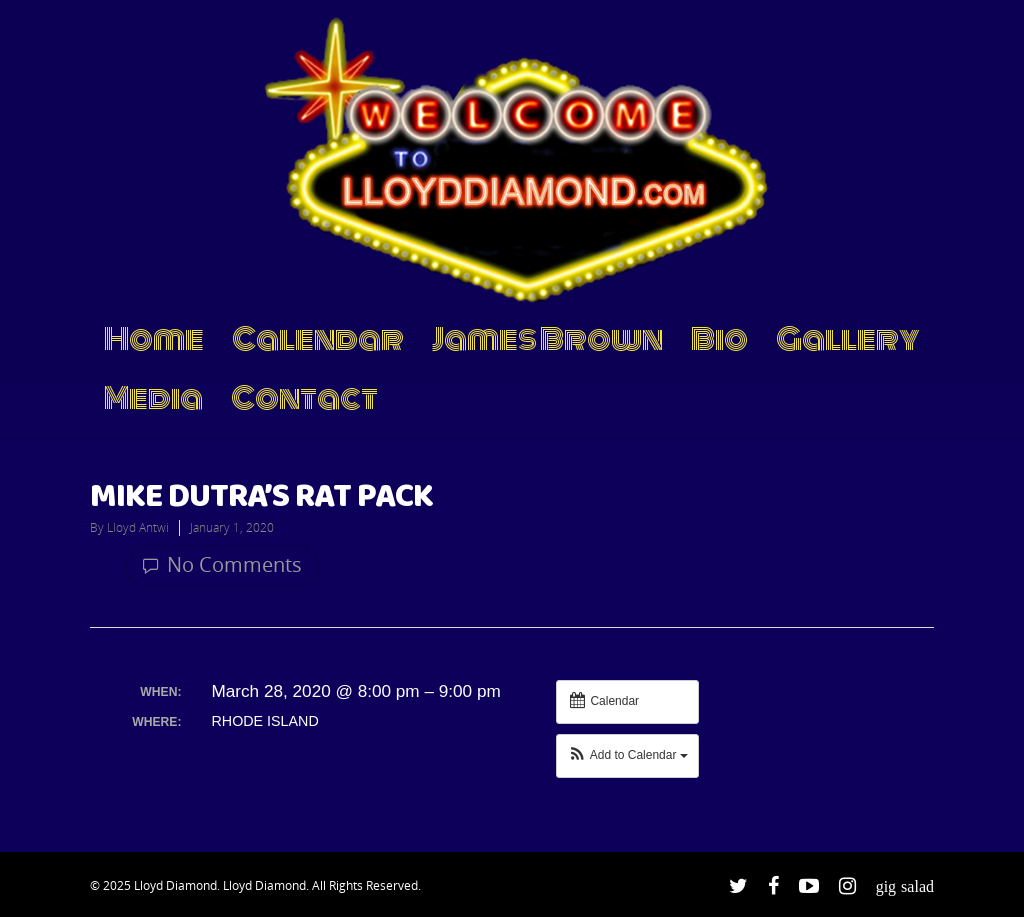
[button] (627, 756)
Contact (304, 399)
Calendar (318, 340)
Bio (719, 340)
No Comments (222, 564)
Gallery (848, 340)
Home (154, 340)
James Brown (547, 340)
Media (153, 399)
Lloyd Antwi (138, 527)
